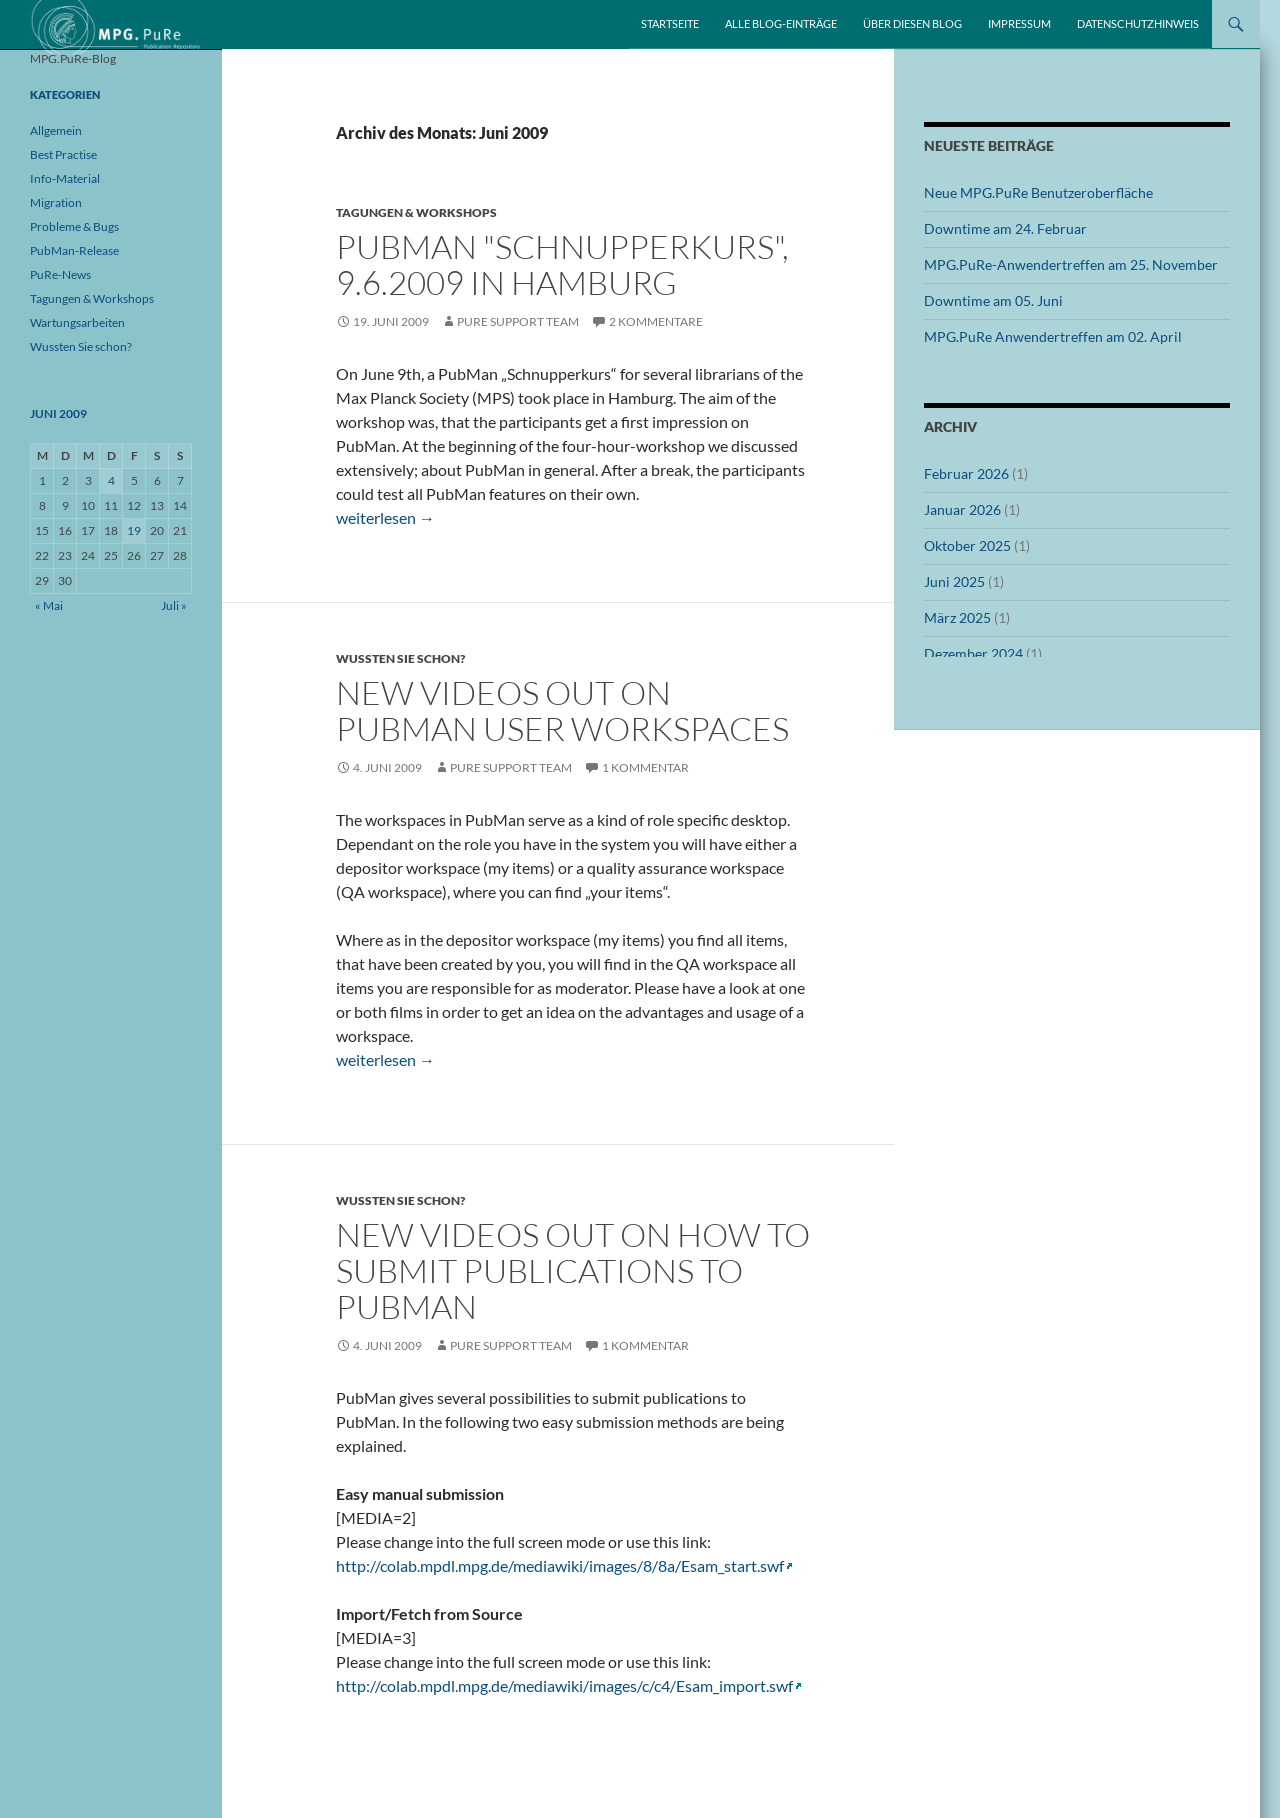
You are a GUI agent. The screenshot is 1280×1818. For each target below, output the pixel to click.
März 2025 (957, 617)
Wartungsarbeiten (77, 322)
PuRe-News (60, 274)
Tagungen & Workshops (416, 212)
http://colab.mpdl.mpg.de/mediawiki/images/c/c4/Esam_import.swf (564, 1685)
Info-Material (65, 178)
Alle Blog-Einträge (781, 23)
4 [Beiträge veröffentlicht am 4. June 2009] (111, 480)
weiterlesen (385, 517)
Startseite (670, 23)
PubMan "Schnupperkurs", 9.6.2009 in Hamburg (562, 264)
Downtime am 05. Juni (993, 300)
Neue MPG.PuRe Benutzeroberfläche (1038, 192)
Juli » (174, 605)
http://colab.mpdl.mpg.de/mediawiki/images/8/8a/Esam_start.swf (560, 1565)
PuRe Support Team (518, 321)
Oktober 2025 (967, 545)
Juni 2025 (954, 581)
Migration (56, 202)
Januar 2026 (962, 509)
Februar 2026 (966, 473)
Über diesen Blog (912, 23)
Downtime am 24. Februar (1005, 228)
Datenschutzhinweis (1138, 23)
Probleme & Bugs (74, 226)
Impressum (1019, 23)
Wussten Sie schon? (400, 658)
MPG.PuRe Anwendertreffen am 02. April (1053, 336)
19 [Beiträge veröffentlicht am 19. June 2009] (134, 530)
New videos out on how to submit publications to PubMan (573, 1270)
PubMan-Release (74, 250)
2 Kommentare (656, 321)
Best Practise (63, 154)
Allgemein (56, 130)
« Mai (49, 605)
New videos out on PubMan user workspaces (562, 710)
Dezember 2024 (973, 653)
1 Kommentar (645, 767)
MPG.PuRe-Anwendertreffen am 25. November (1071, 264)
